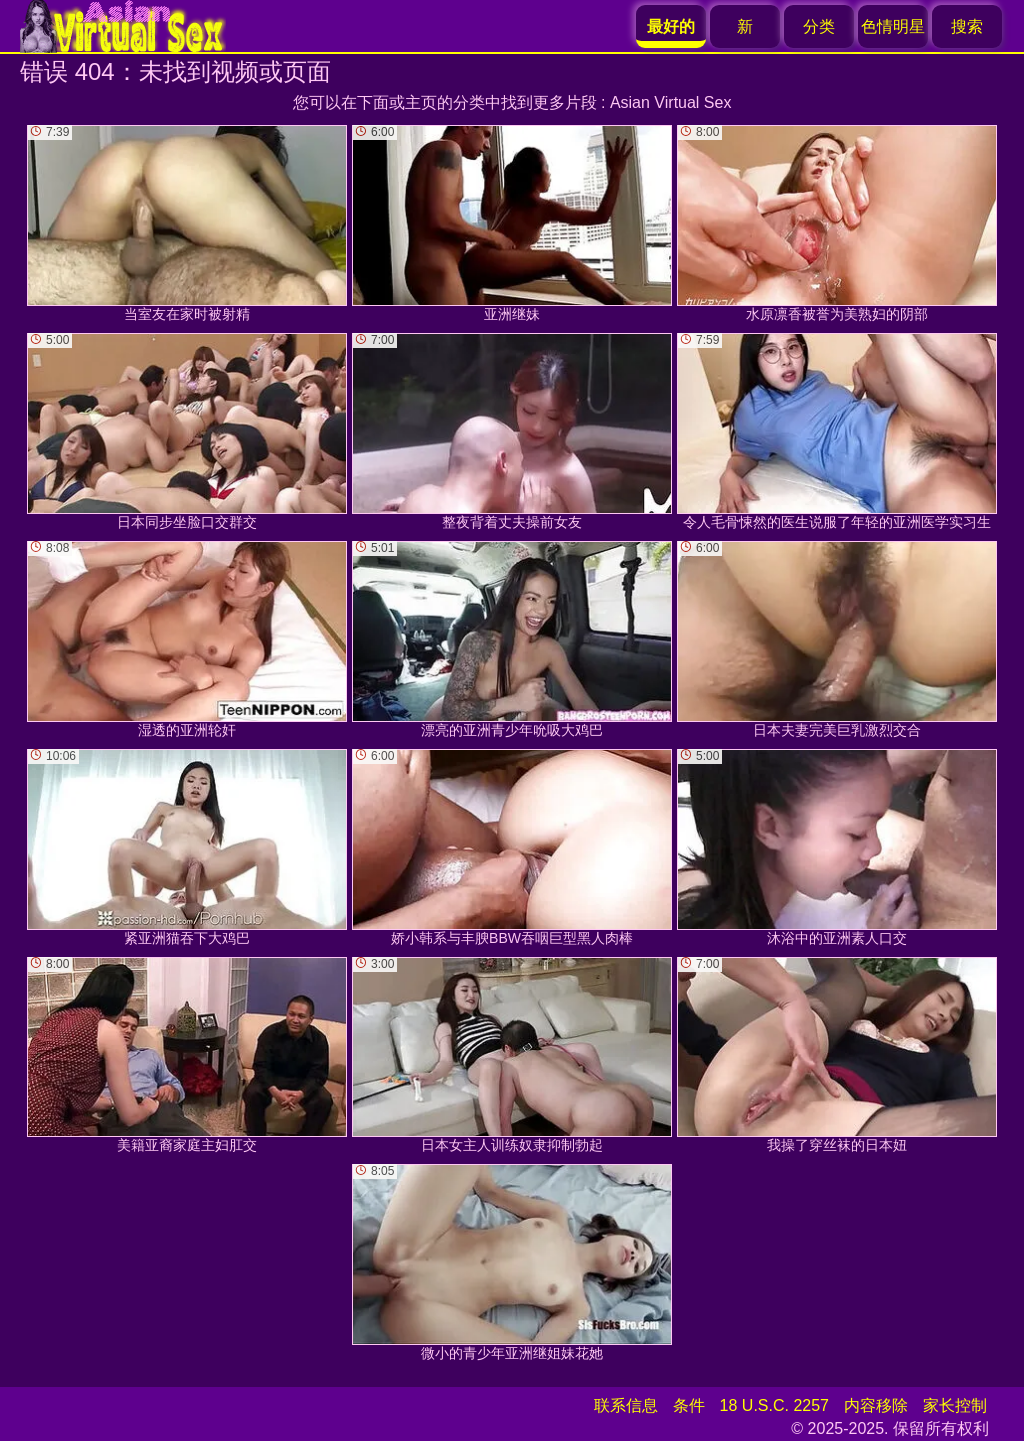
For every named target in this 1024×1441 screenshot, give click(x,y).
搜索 (967, 26)
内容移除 (876, 1405)
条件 (689, 1405)
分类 (819, 26)
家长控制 (955, 1405)
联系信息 (626, 1405)
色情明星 (893, 26)
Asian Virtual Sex (671, 102)
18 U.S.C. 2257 (774, 1405)
